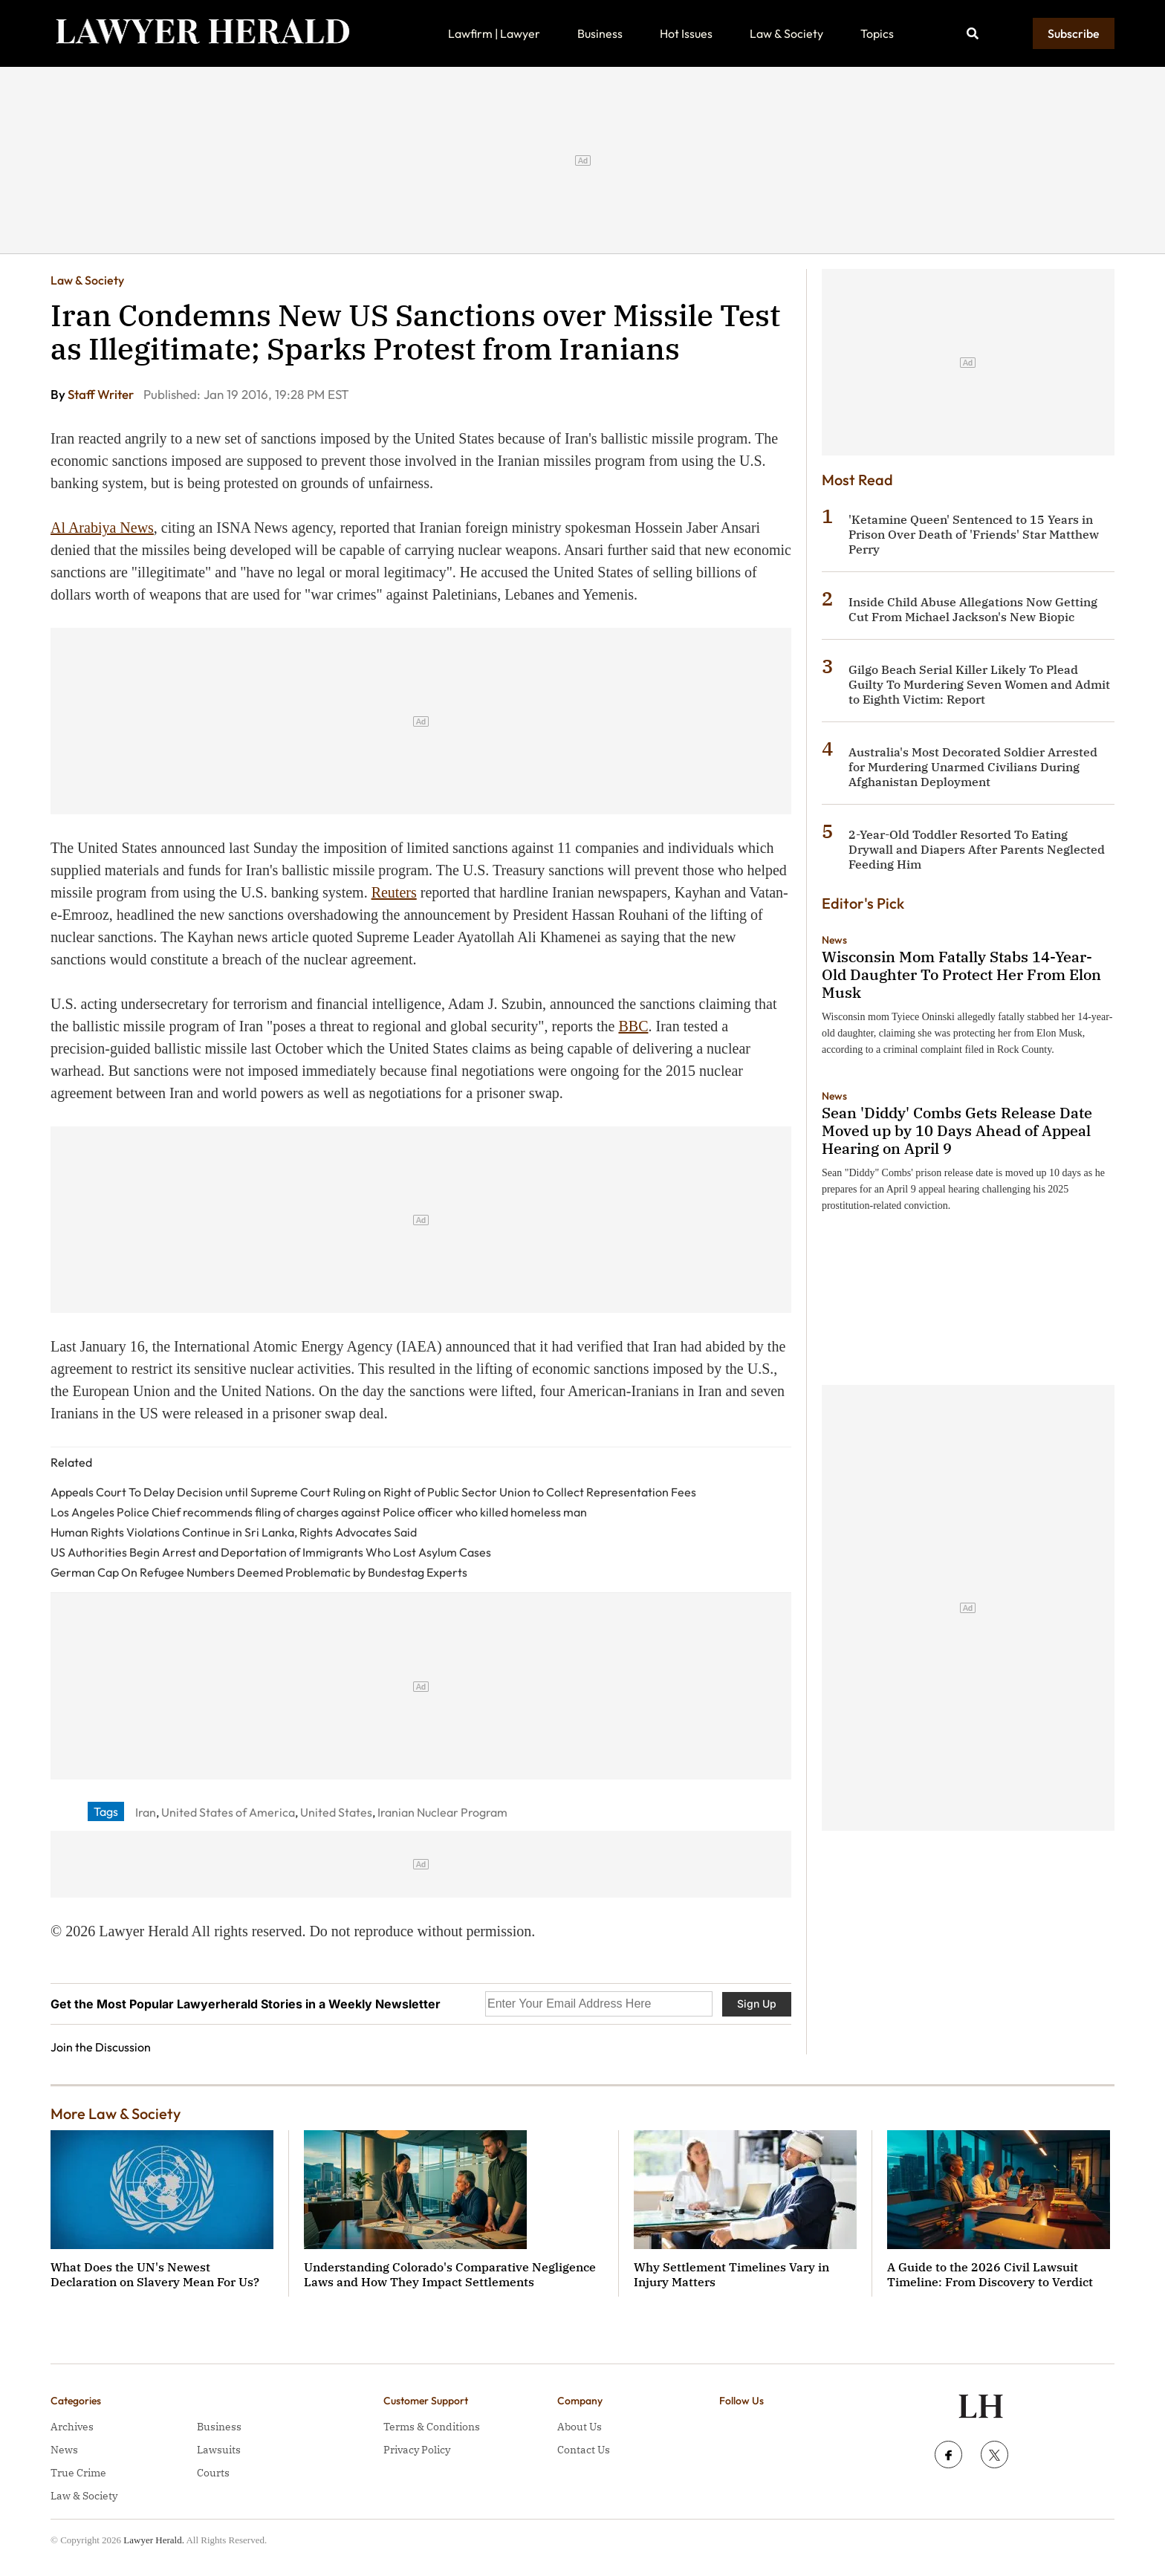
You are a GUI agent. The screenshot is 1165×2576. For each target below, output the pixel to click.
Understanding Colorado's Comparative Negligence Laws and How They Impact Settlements (450, 2274)
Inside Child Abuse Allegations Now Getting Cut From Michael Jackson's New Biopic (972, 609)
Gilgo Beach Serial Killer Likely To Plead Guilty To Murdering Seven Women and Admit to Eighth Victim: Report (979, 684)
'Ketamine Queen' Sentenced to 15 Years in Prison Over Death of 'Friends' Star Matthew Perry (973, 534)
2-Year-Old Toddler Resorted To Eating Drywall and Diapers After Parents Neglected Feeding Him (976, 849)
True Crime (78, 2472)
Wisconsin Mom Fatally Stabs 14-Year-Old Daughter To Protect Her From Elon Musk (961, 974)
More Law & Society (116, 2113)
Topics (877, 33)
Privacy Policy (416, 2449)
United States (336, 1812)
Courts (213, 2472)
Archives (72, 2426)
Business (600, 33)
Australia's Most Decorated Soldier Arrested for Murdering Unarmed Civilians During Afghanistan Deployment (972, 766)
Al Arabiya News (102, 527)
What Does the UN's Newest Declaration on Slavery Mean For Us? (155, 2274)
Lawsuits (219, 2449)
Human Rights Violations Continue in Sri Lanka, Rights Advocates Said (234, 1532)
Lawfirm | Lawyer (494, 33)
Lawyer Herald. (153, 2540)
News (834, 940)
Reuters (394, 892)
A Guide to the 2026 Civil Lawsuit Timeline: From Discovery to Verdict (990, 2274)
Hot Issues (686, 33)
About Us (579, 2426)
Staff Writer (102, 394)
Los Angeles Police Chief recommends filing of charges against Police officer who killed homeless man (319, 1512)
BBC (633, 1026)
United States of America (228, 1812)
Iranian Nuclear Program (442, 1812)
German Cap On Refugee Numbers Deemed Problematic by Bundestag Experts (259, 1572)
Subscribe (1074, 33)
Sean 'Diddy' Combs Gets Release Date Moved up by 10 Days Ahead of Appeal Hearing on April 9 (957, 1130)
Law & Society (786, 33)
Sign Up (756, 2003)
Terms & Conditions (431, 2426)
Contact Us (583, 2449)
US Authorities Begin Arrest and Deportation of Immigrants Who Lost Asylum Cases (271, 1552)
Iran (145, 1812)
